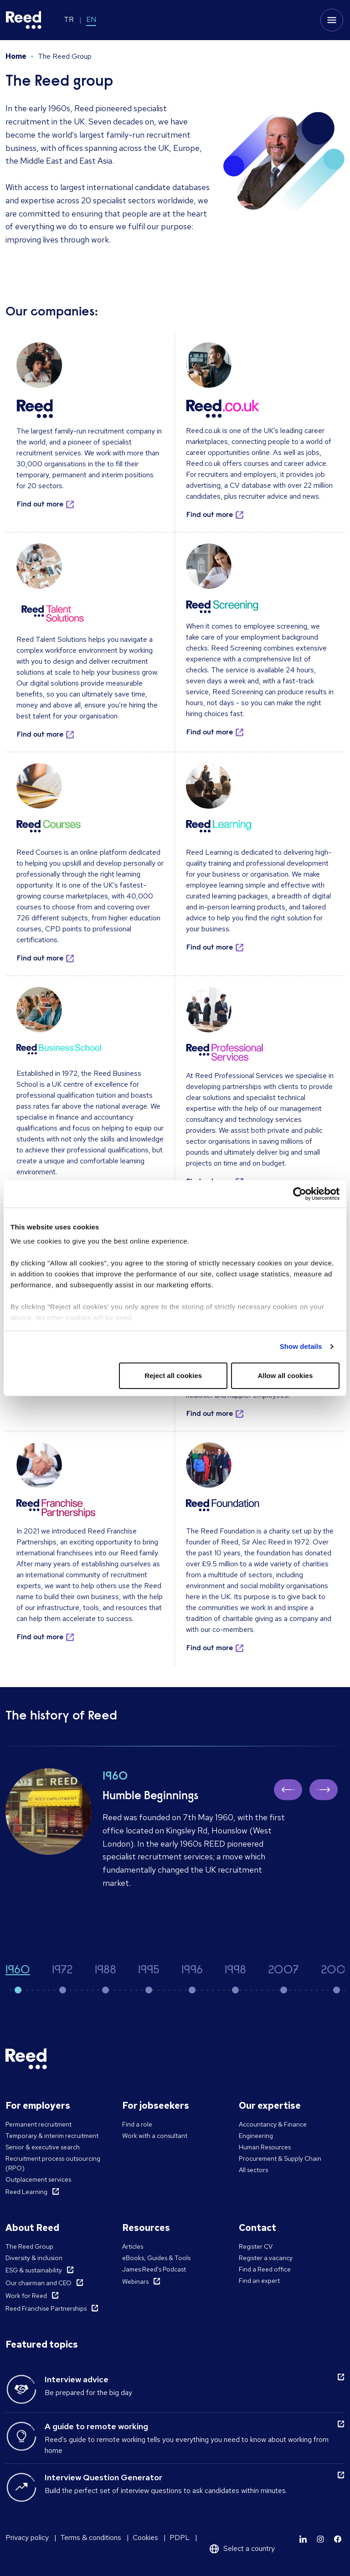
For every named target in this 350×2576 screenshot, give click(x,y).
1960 (17, 1971)
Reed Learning (26, 2192)
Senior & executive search (42, 2147)
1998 (235, 1971)
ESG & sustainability (33, 2270)
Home (15, 56)
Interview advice (76, 2379)
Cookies (145, 2537)
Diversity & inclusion (33, 2258)
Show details (301, 1346)
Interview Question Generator (103, 2477)
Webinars (135, 2281)
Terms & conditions (90, 2537)
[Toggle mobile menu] (332, 20)
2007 (283, 1971)
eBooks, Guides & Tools (156, 2258)
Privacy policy (27, 2537)
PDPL (180, 2537)
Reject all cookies (173, 1375)
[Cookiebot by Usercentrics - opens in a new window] (300, 1194)
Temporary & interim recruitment (51, 2136)
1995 (149, 1971)
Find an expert (259, 2281)
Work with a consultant (154, 2136)
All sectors (253, 2170)
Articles (132, 2246)
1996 (192, 1971)
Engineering (256, 2136)
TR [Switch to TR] (69, 19)
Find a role (137, 2124)
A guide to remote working (96, 2426)
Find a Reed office (265, 2269)
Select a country (249, 2548)
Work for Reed (26, 2296)
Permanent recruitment (38, 2124)
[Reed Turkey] (23, 20)
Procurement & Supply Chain (280, 2158)
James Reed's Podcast (154, 2269)
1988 (105, 1971)
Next (327, 1789)
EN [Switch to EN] (91, 19)
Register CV (256, 2246)
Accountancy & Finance (273, 2124)
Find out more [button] (40, 504)
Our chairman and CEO (38, 2283)
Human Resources (265, 2147)
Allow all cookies (285, 1375)
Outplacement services (38, 2179)
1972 (62, 1971)
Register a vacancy (266, 2258)
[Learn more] (303, 2539)
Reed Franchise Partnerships (46, 2308)
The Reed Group (29, 2246)
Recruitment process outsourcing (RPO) (52, 2163)
